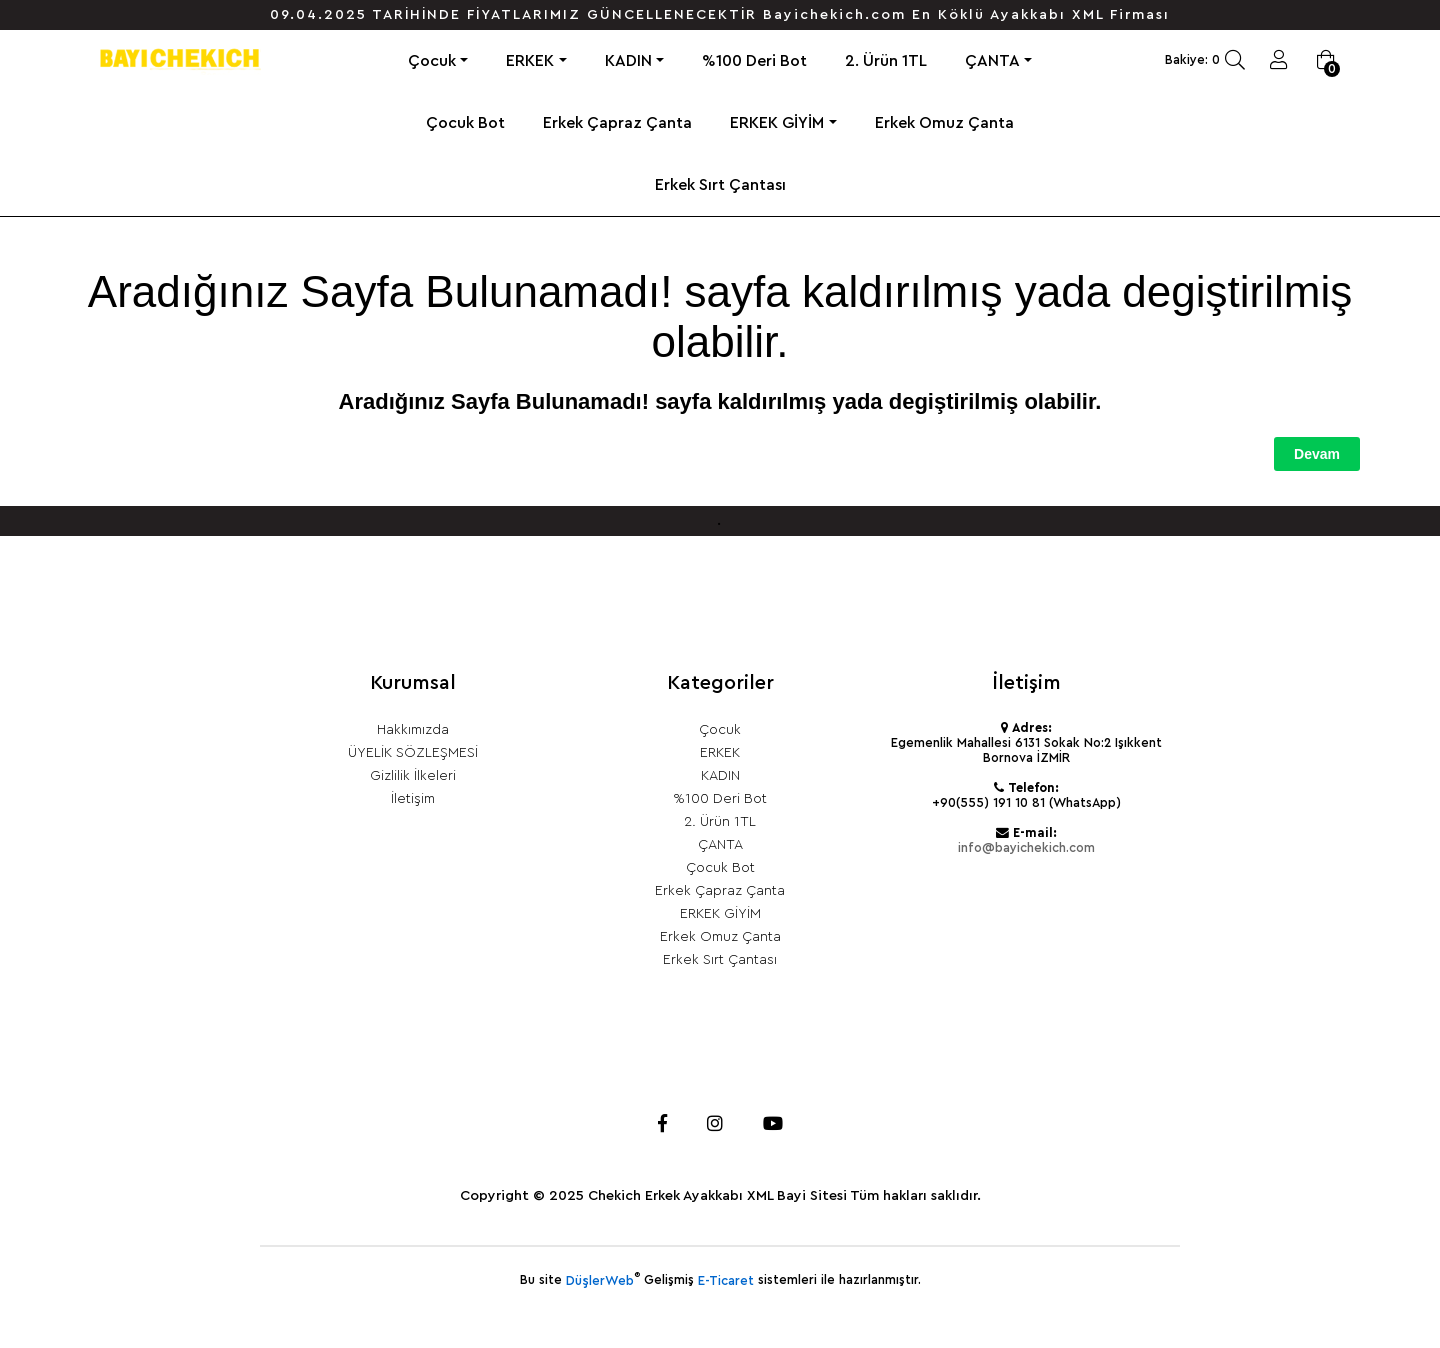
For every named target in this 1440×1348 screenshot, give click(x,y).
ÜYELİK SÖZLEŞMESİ (413, 753)
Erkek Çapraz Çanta (617, 123)
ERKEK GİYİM (777, 123)
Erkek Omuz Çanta (944, 123)
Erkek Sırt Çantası (720, 185)
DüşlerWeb (600, 1280)
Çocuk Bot (465, 123)
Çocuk (432, 61)
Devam (1317, 454)
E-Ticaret (726, 1280)
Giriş (1279, 60)
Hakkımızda (413, 730)
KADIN (628, 61)
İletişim (413, 799)
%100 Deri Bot (754, 61)
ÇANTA (992, 61)
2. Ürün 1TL (886, 61)
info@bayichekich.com (1026, 848)
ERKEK (530, 61)
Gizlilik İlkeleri (413, 776)
